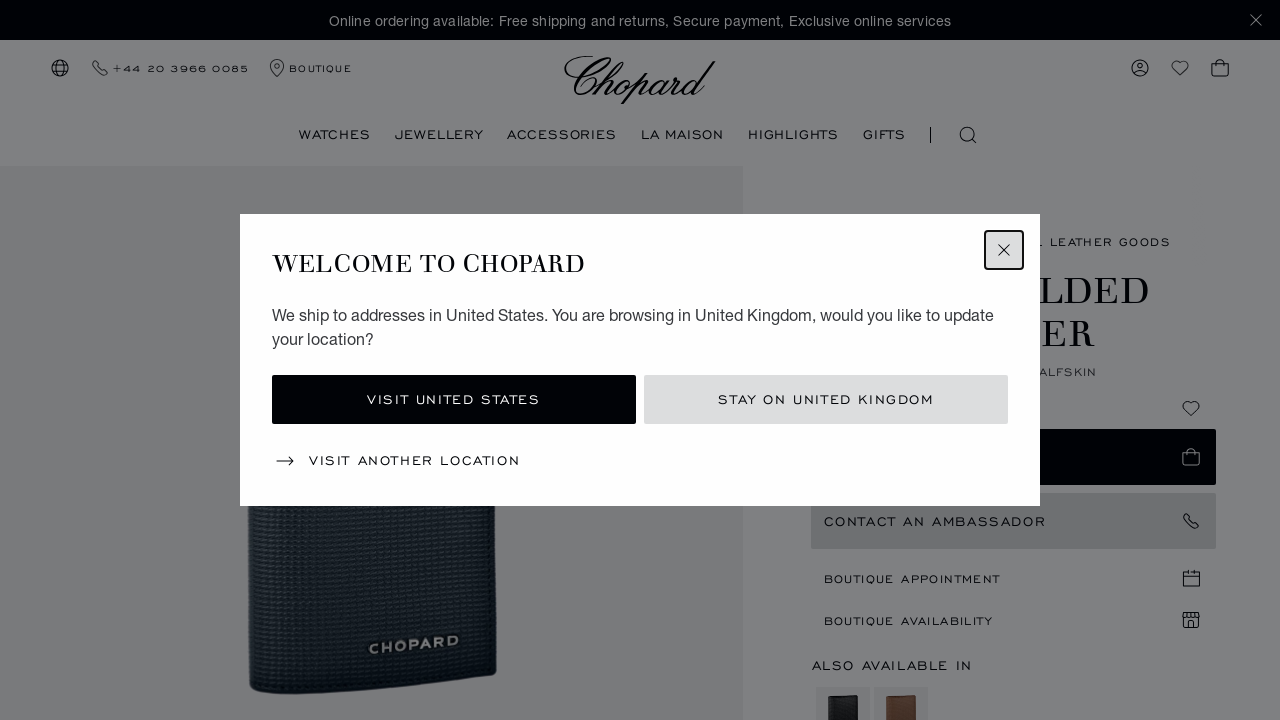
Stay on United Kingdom (825, 399)
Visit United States (453, 399)
